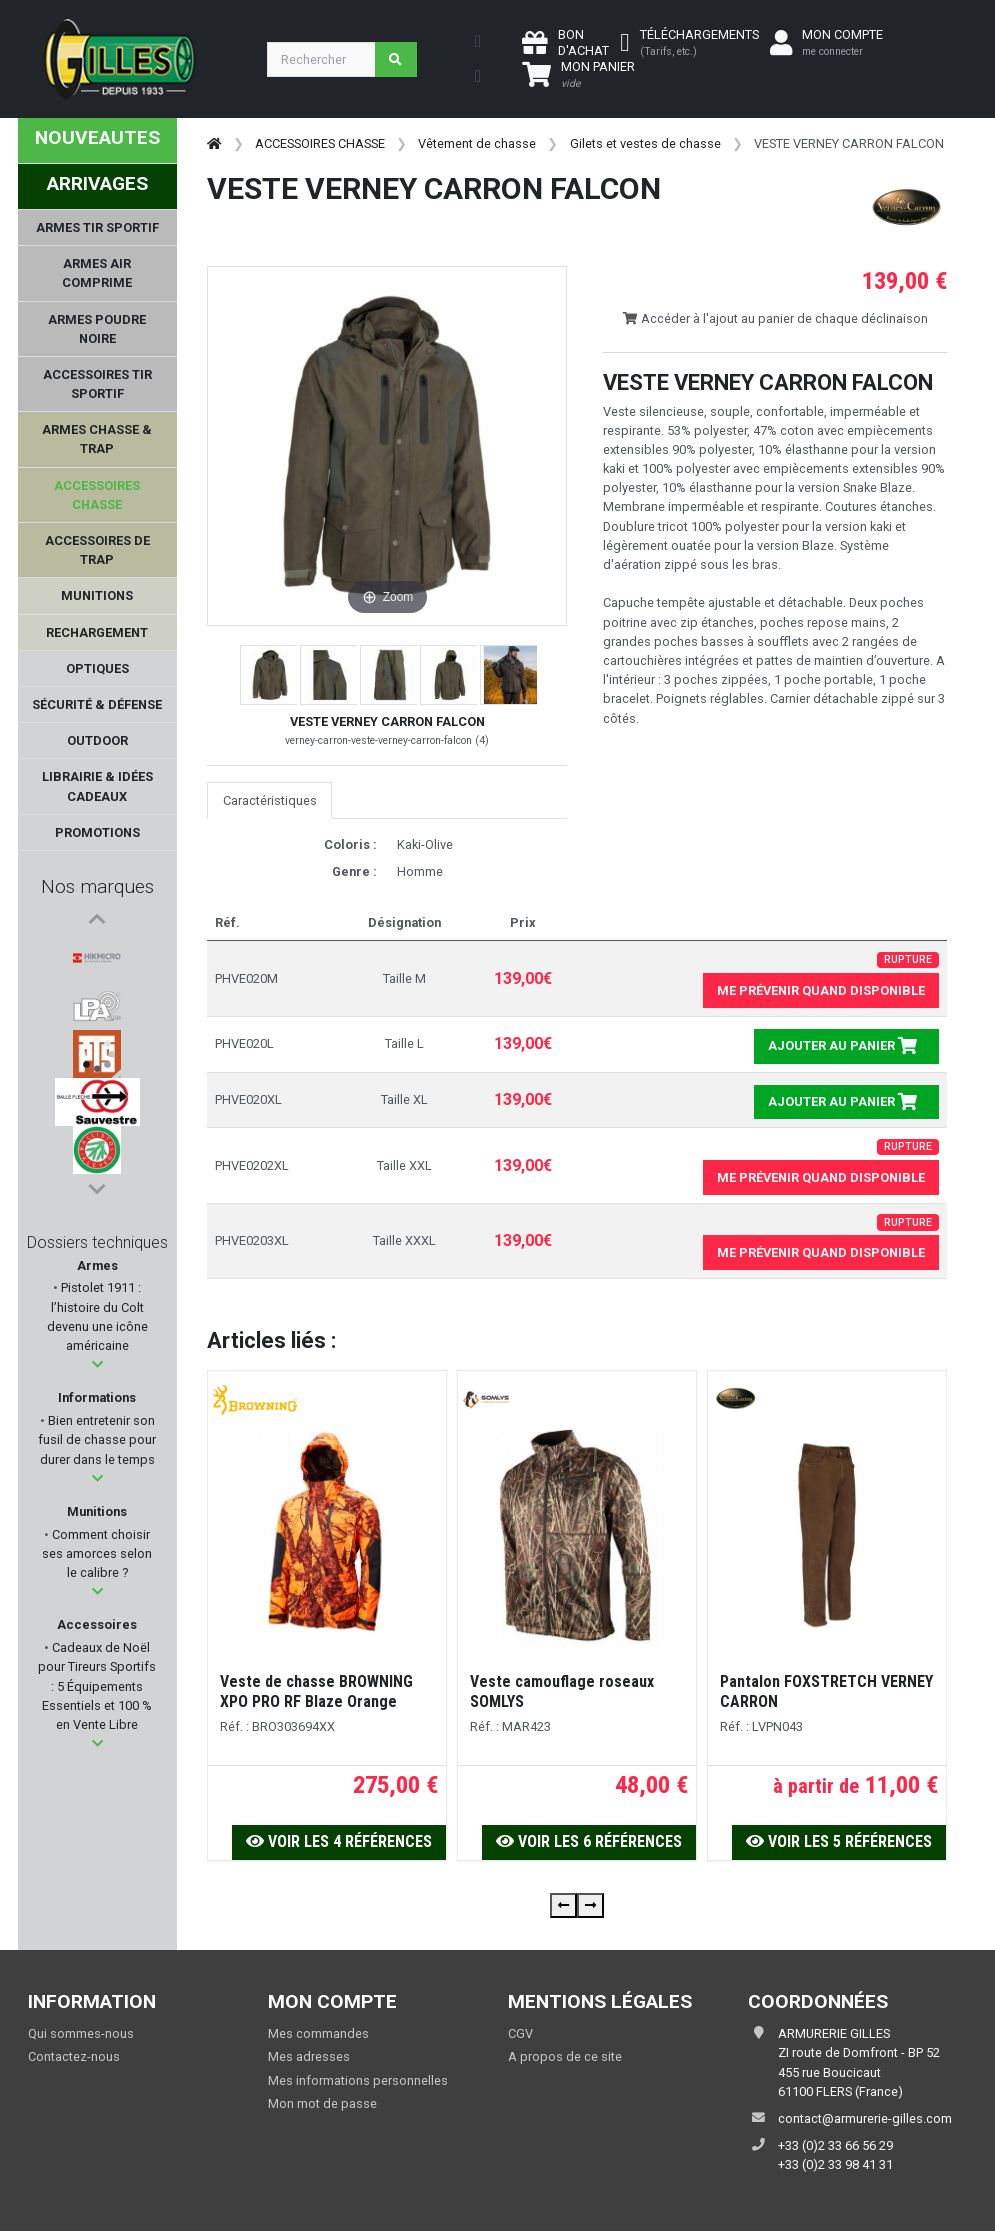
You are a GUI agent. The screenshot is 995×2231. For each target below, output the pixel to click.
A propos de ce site (565, 2056)
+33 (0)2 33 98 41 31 (835, 2164)
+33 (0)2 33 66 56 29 (835, 2145)
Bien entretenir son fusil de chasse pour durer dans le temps (97, 1439)
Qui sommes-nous (81, 2033)
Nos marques (97, 886)
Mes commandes (318, 2033)
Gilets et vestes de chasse (645, 143)
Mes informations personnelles (358, 2080)
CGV (520, 2033)
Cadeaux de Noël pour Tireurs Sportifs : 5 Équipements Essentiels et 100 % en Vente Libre (97, 1686)
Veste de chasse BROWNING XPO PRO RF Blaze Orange (316, 1691)
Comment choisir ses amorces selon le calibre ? (97, 1553)
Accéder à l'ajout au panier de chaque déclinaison (775, 318)
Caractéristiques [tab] (270, 800)
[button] (97, 1364)
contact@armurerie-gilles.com (865, 2118)
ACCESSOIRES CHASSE (320, 143)
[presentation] (563, 1905)
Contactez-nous (74, 2056)
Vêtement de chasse (477, 143)
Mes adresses (309, 2056)
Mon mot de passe (322, 2103)
